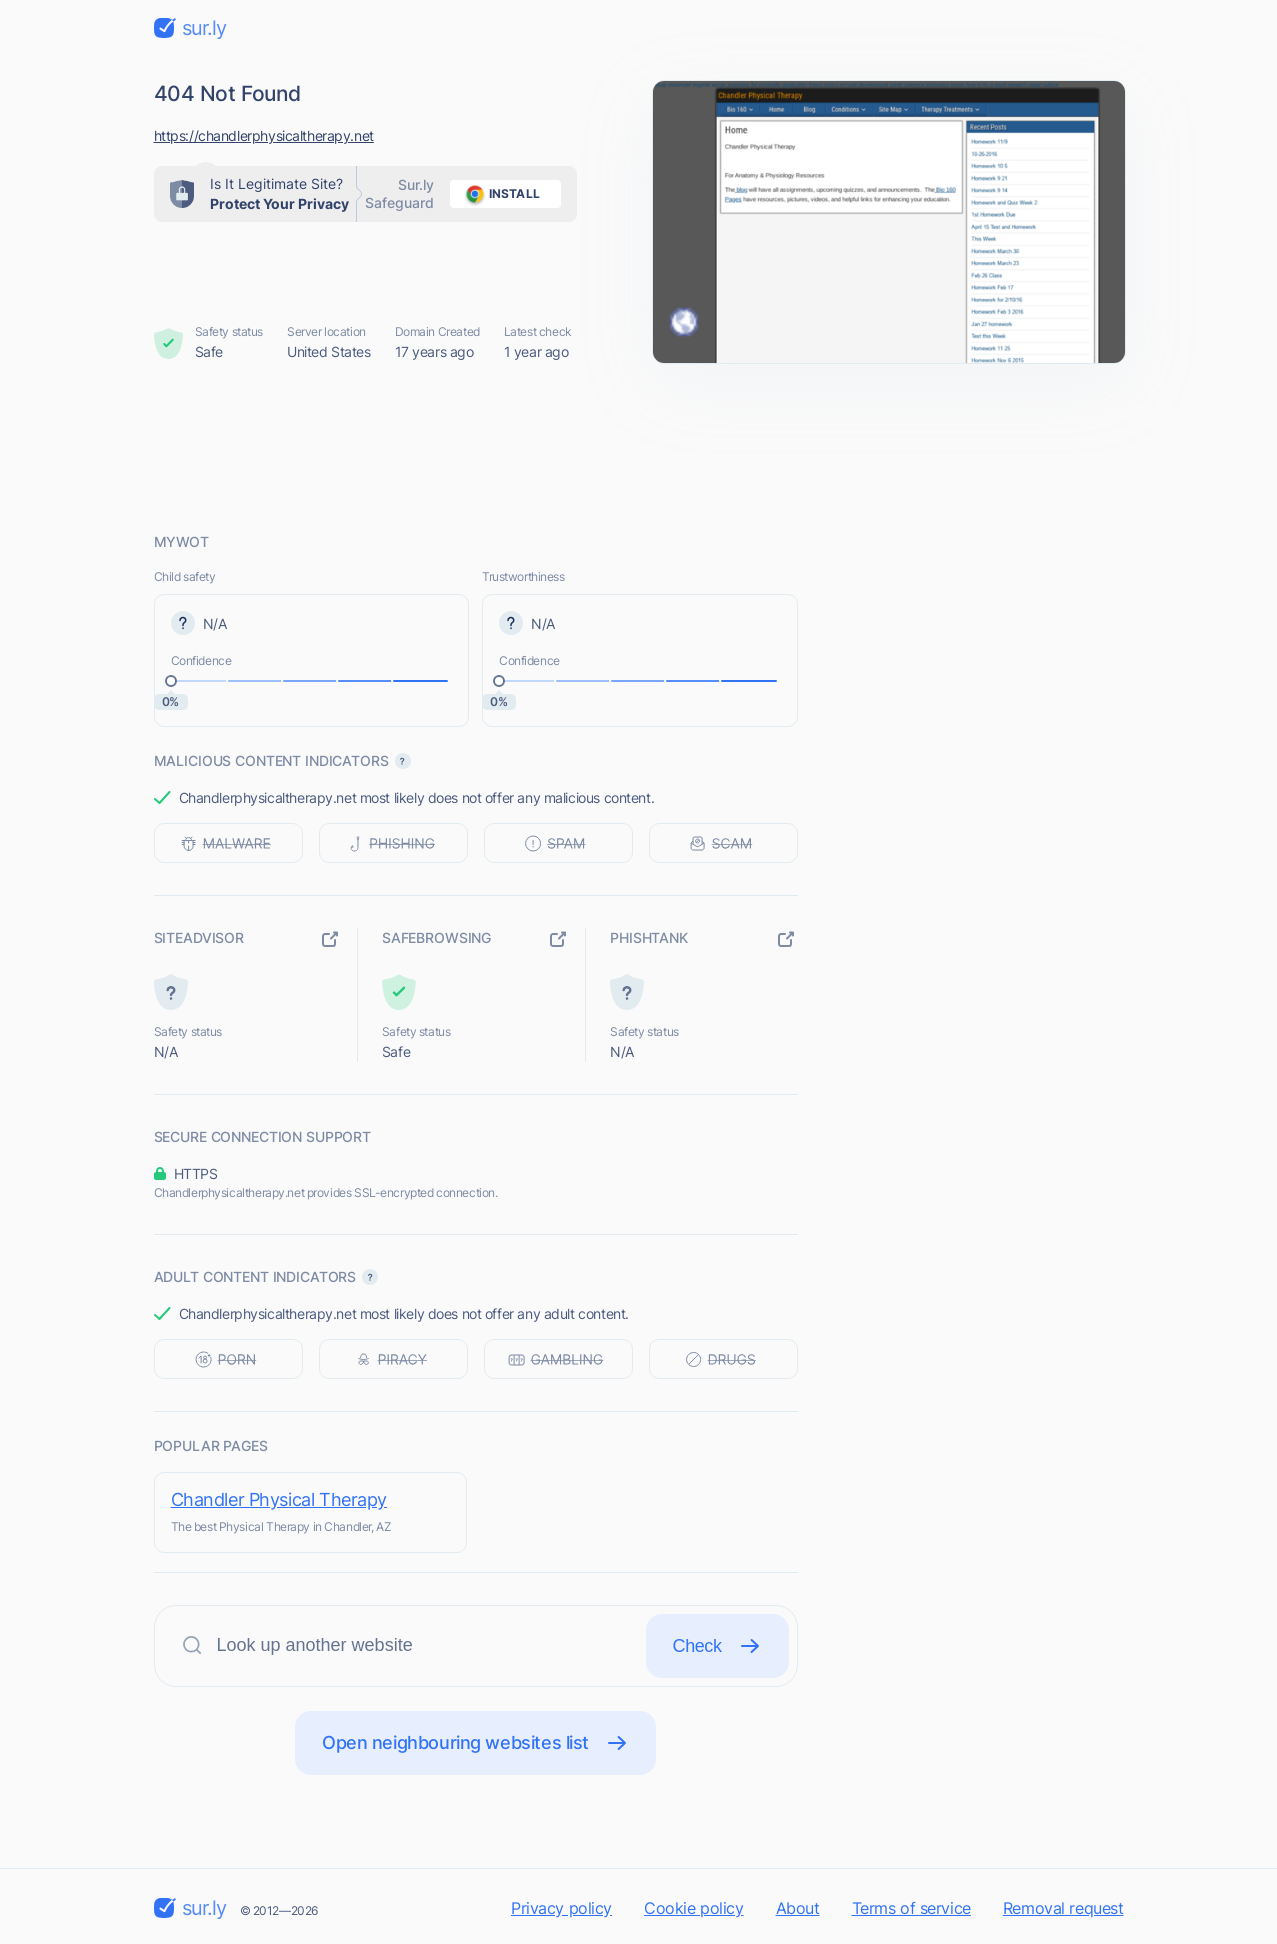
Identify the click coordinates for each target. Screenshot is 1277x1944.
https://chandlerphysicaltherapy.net (264, 135)
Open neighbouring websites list (475, 1743)
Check (717, 1646)
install (499, 194)
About (798, 1908)
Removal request (1063, 1908)
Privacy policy (561, 1908)
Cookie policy (694, 1908)
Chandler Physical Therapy (279, 1499)
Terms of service (911, 1908)
